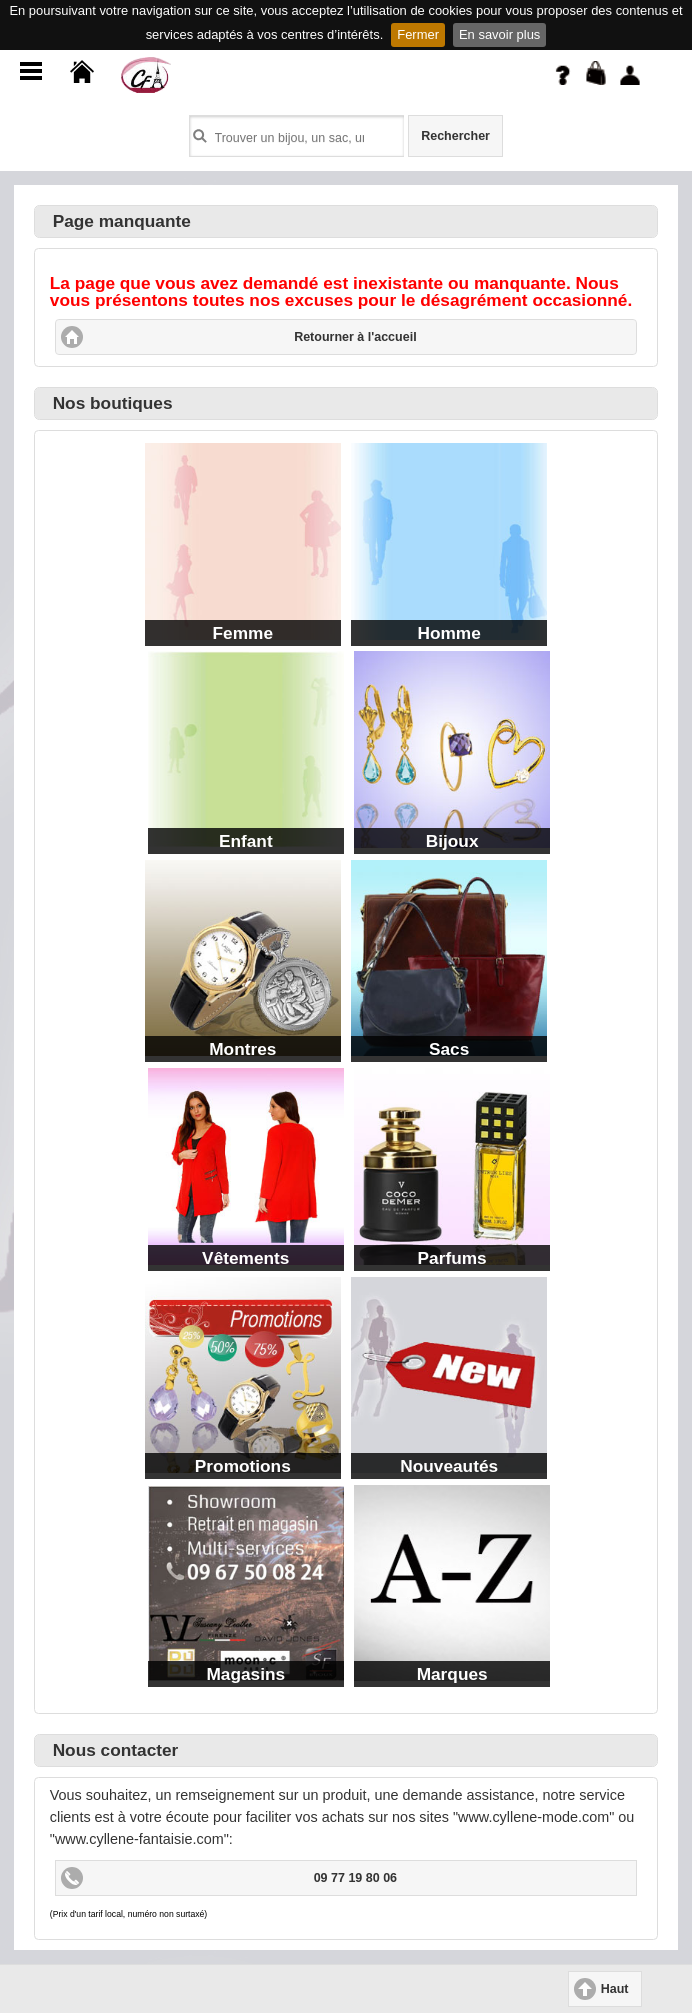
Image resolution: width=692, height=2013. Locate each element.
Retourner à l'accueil (355, 337)
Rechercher (455, 136)
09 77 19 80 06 (355, 1878)
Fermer (418, 34)
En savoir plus (499, 34)
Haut (615, 1989)
